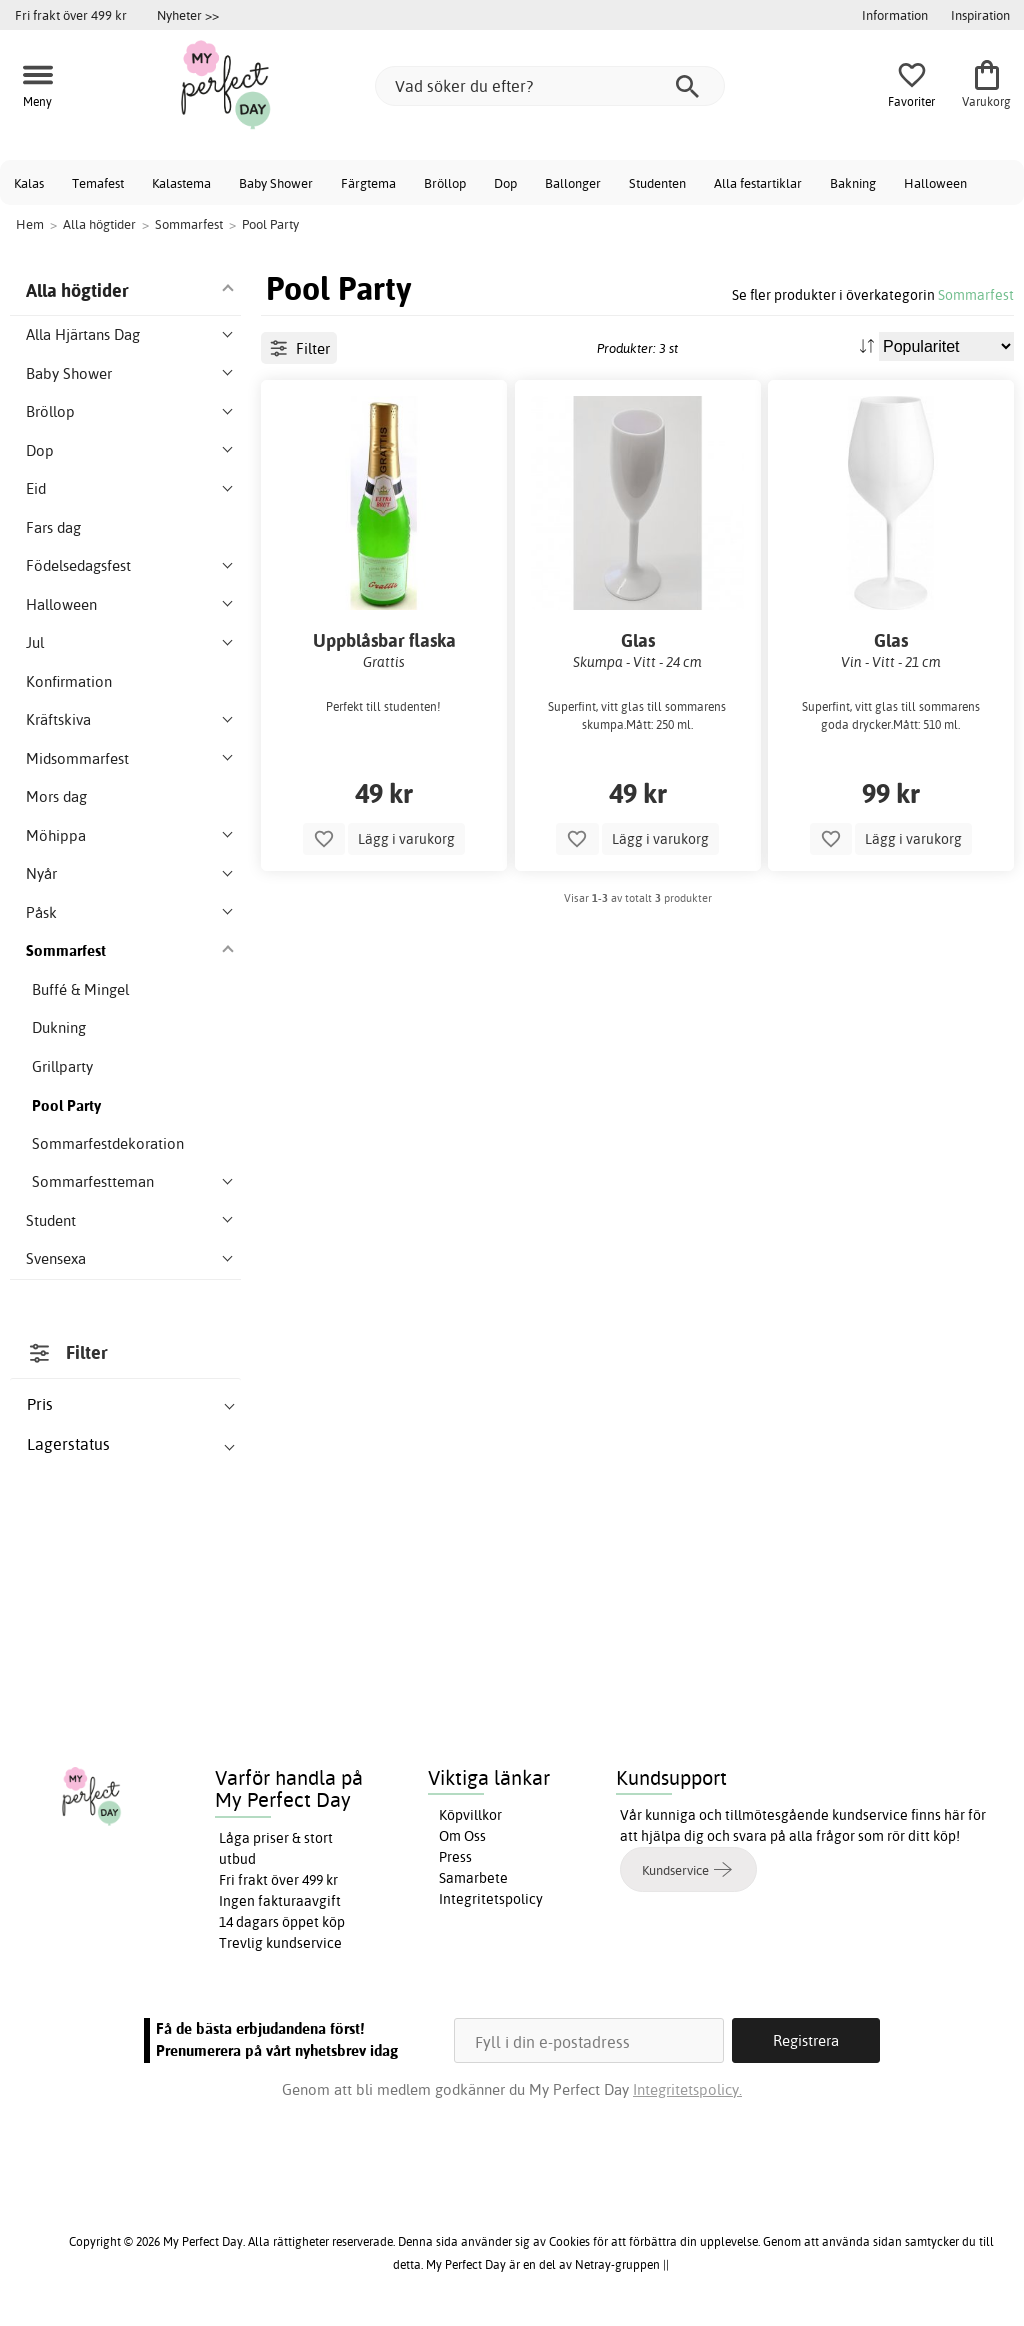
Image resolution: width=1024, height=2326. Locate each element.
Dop (505, 183)
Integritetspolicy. (687, 2089)
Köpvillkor (470, 1815)
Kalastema (181, 183)
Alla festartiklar (758, 183)
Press (455, 1857)
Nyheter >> (188, 15)
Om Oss (462, 1836)
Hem (30, 224)
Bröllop (445, 183)
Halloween (935, 183)
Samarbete (473, 1878)
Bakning (853, 183)
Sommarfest (976, 294)
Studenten (657, 183)
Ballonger (573, 183)
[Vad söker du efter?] (550, 86)
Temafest (98, 183)
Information (895, 15)
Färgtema (368, 183)
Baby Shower (276, 183)
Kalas (29, 183)
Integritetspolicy (491, 1899)
